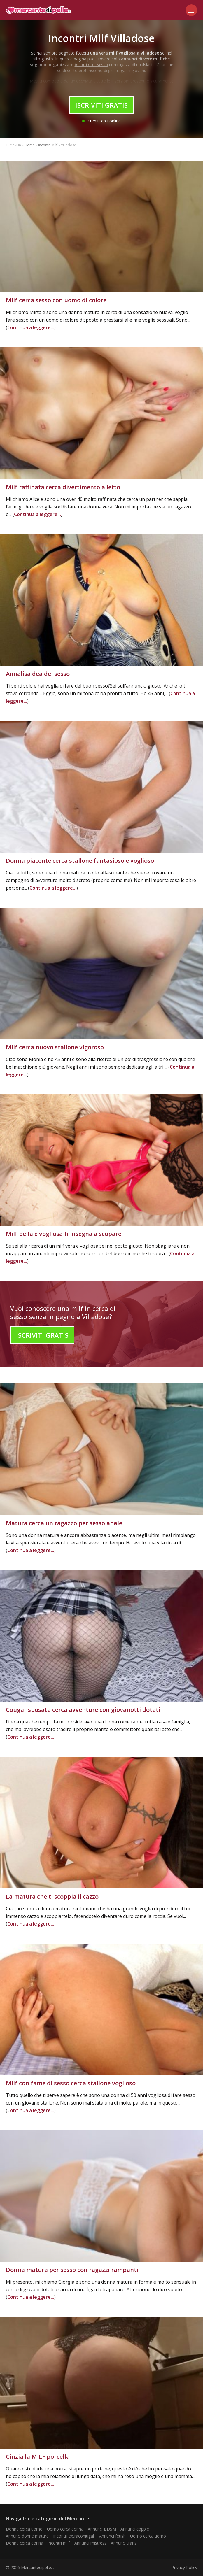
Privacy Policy (184, 2567)
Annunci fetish (112, 2536)
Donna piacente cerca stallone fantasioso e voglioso (80, 860)
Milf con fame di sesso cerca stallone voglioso (71, 2083)
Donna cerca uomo (24, 2529)
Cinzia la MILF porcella (38, 2457)
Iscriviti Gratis (101, 105)
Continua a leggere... (30, 327)
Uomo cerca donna (65, 2529)
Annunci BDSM (102, 2529)
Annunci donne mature (27, 2536)
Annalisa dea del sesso (38, 674)
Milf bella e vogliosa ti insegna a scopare (63, 1234)
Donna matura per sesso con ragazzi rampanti (72, 2270)
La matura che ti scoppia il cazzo (52, 1896)
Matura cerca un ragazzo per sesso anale (64, 1523)
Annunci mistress (90, 2543)
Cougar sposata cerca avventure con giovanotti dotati (83, 1710)
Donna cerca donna (24, 2543)
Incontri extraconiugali (74, 2536)
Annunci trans (123, 2543)
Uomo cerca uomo (148, 2536)
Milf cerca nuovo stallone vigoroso (55, 1047)
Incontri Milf (47, 145)
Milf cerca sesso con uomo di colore (56, 300)
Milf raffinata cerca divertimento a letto (63, 487)
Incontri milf (59, 2543)
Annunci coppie (134, 2529)
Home (29, 145)
